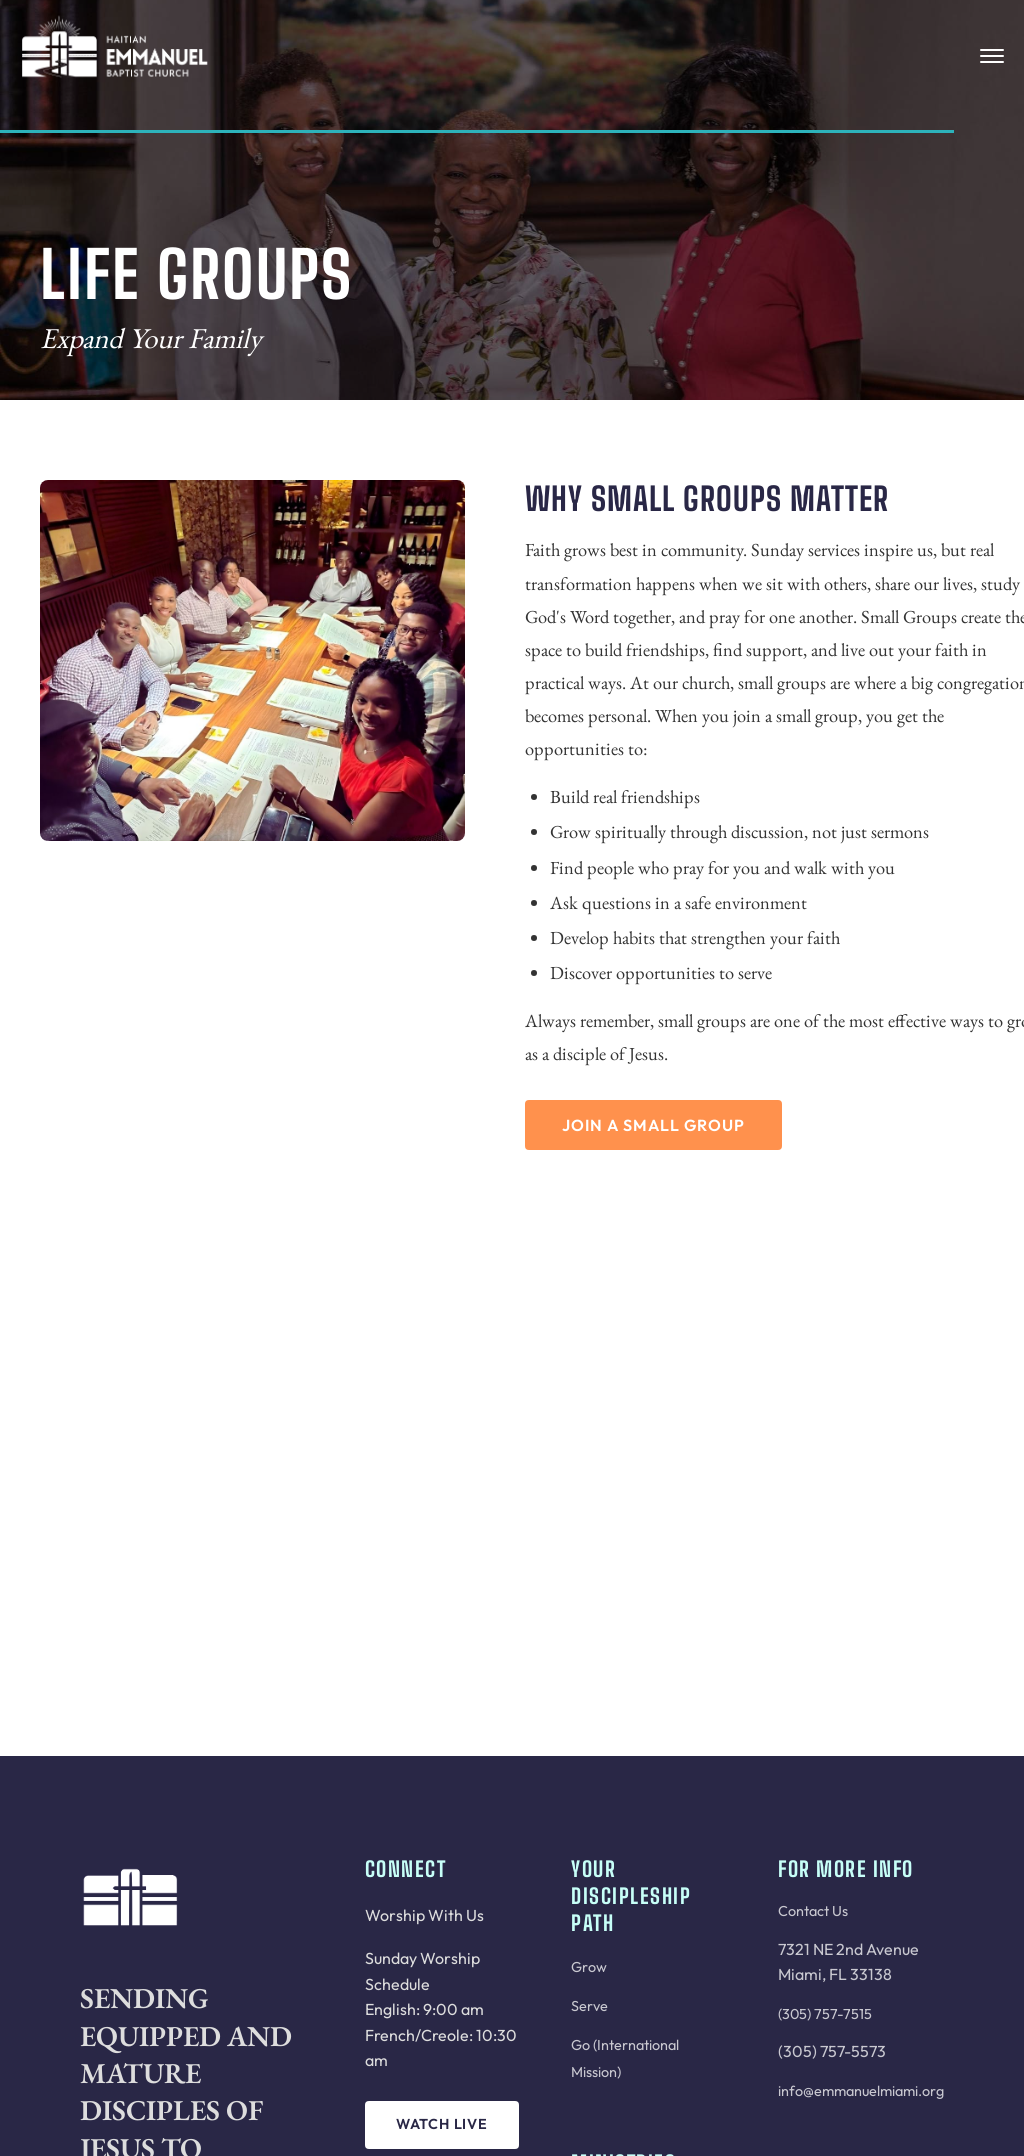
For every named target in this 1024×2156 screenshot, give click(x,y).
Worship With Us (424, 1915)
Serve (589, 2006)
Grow (589, 1967)
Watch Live (442, 2124)
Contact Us (813, 1911)
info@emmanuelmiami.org (861, 2091)
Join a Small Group (653, 1125)
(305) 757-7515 (825, 2014)
